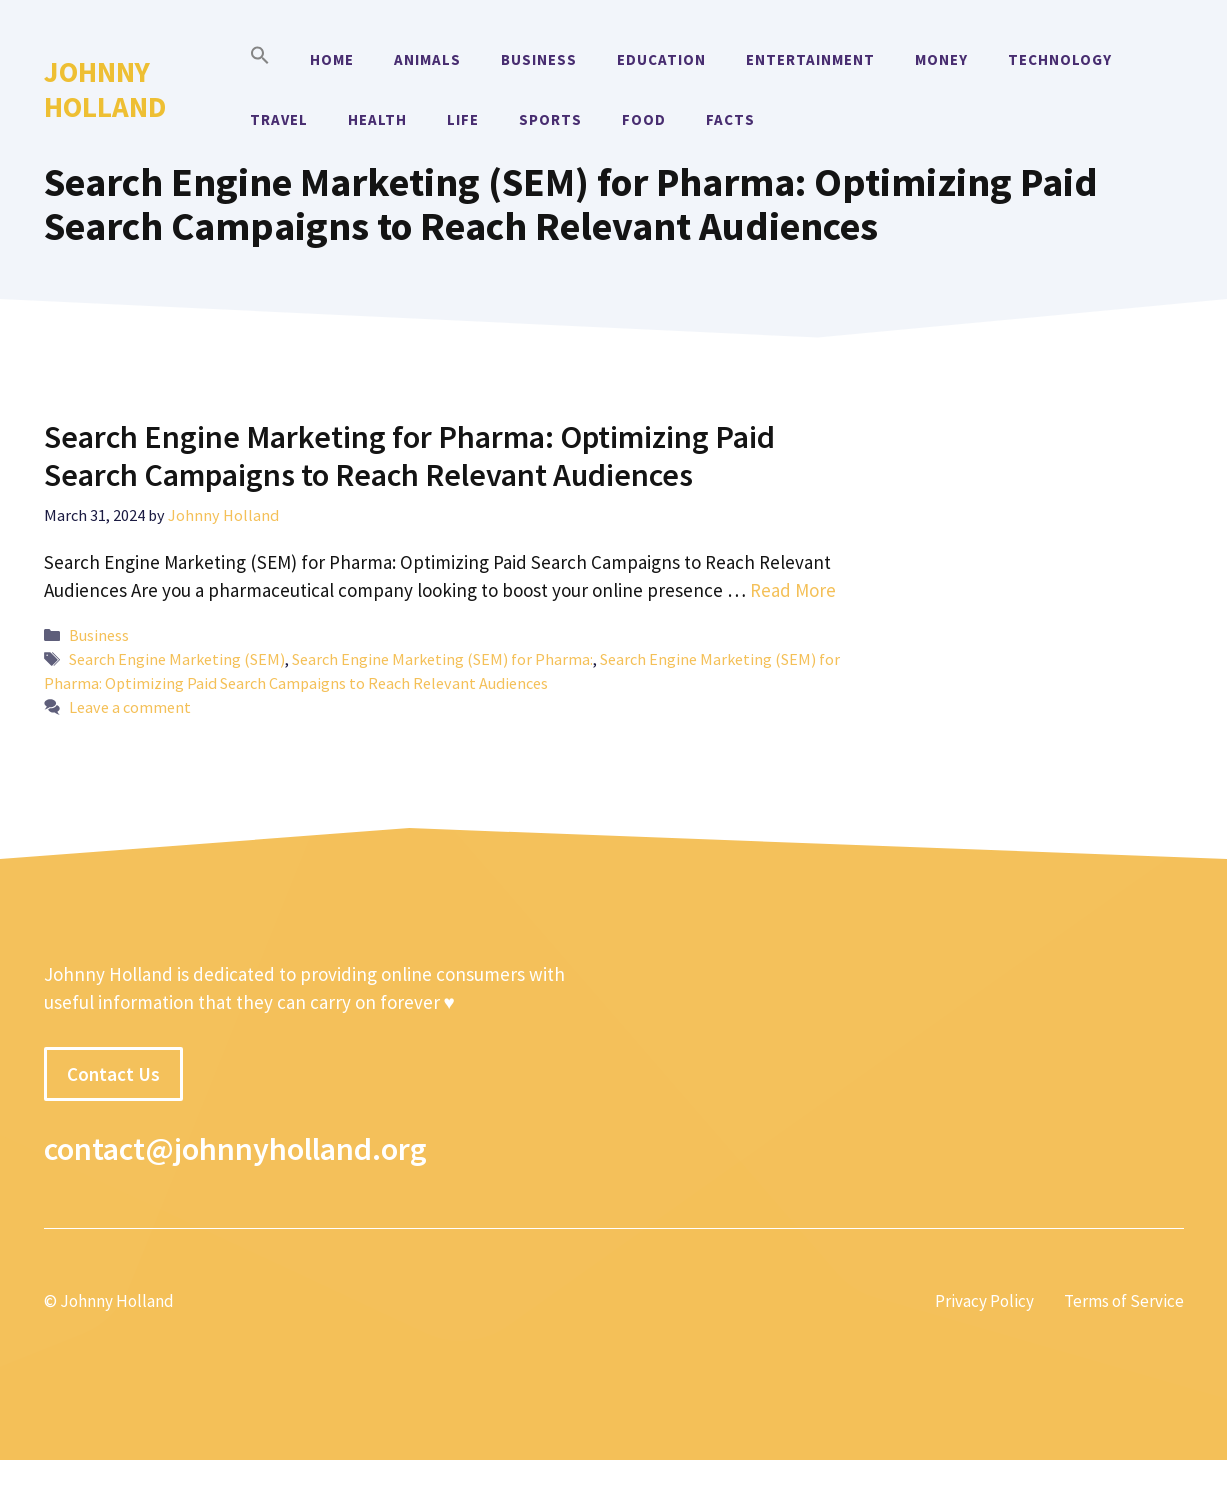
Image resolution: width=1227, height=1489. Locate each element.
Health (377, 119)
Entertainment (810, 59)
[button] (260, 60)
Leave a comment (130, 707)
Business (539, 59)
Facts (730, 119)
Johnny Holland (105, 89)
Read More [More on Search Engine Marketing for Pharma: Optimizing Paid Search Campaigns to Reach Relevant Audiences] (793, 590)
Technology (1060, 59)
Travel (279, 119)
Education (661, 59)
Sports (550, 119)
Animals (427, 59)
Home (332, 59)
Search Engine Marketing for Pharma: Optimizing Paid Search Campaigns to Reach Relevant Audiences (409, 456)
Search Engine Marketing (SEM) (177, 659)
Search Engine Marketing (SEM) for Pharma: (442, 659)
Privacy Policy (984, 1301)
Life (463, 119)
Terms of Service (1124, 1301)
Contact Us (113, 1074)
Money (941, 59)
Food (644, 119)
